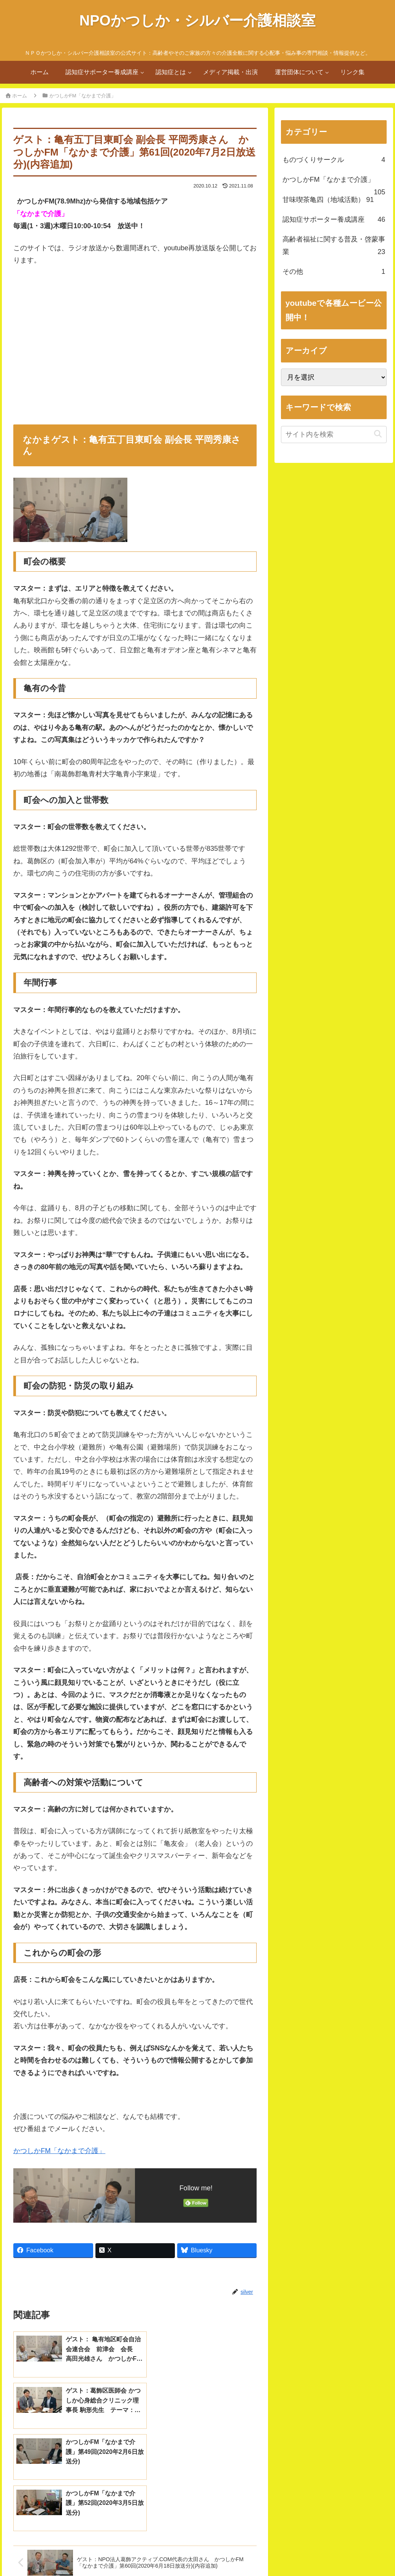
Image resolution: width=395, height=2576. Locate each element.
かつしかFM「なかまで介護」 (59, 2151)
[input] (334, 434)
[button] (377, 434)
